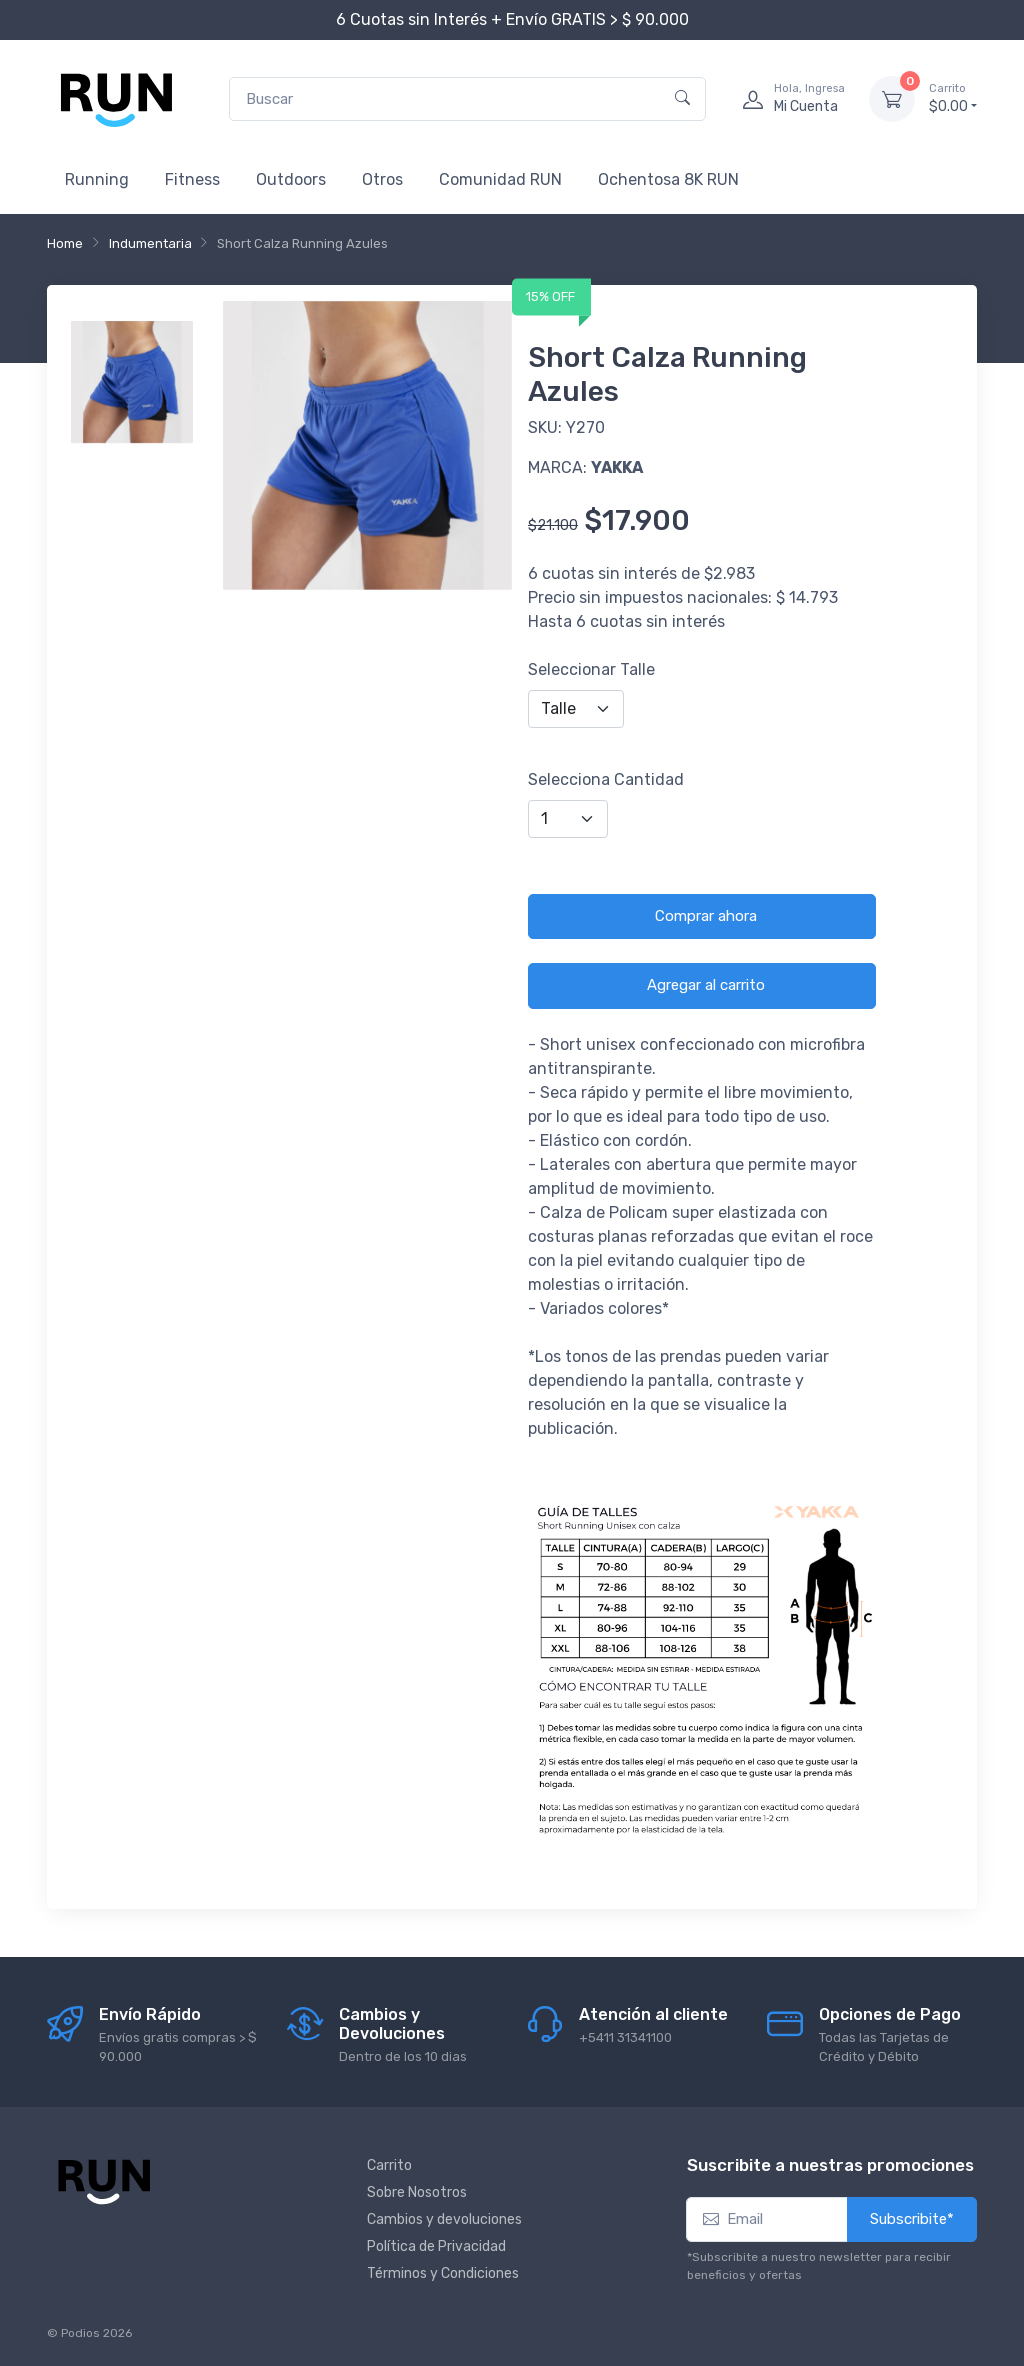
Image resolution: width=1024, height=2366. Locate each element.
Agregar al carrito (706, 985)
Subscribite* (912, 2219)
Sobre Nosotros (417, 2192)
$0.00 (953, 98)
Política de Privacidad (436, 2246)
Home (65, 243)
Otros (382, 179)
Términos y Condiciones (443, 2273)
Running (97, 179)
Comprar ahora (706, 916)
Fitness (192, 179)
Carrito (389, 2165)
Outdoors (291, 179)
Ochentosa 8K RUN (668, 179)
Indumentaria (150, 243)
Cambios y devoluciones (444, 2219)
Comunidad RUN (500, 179)
